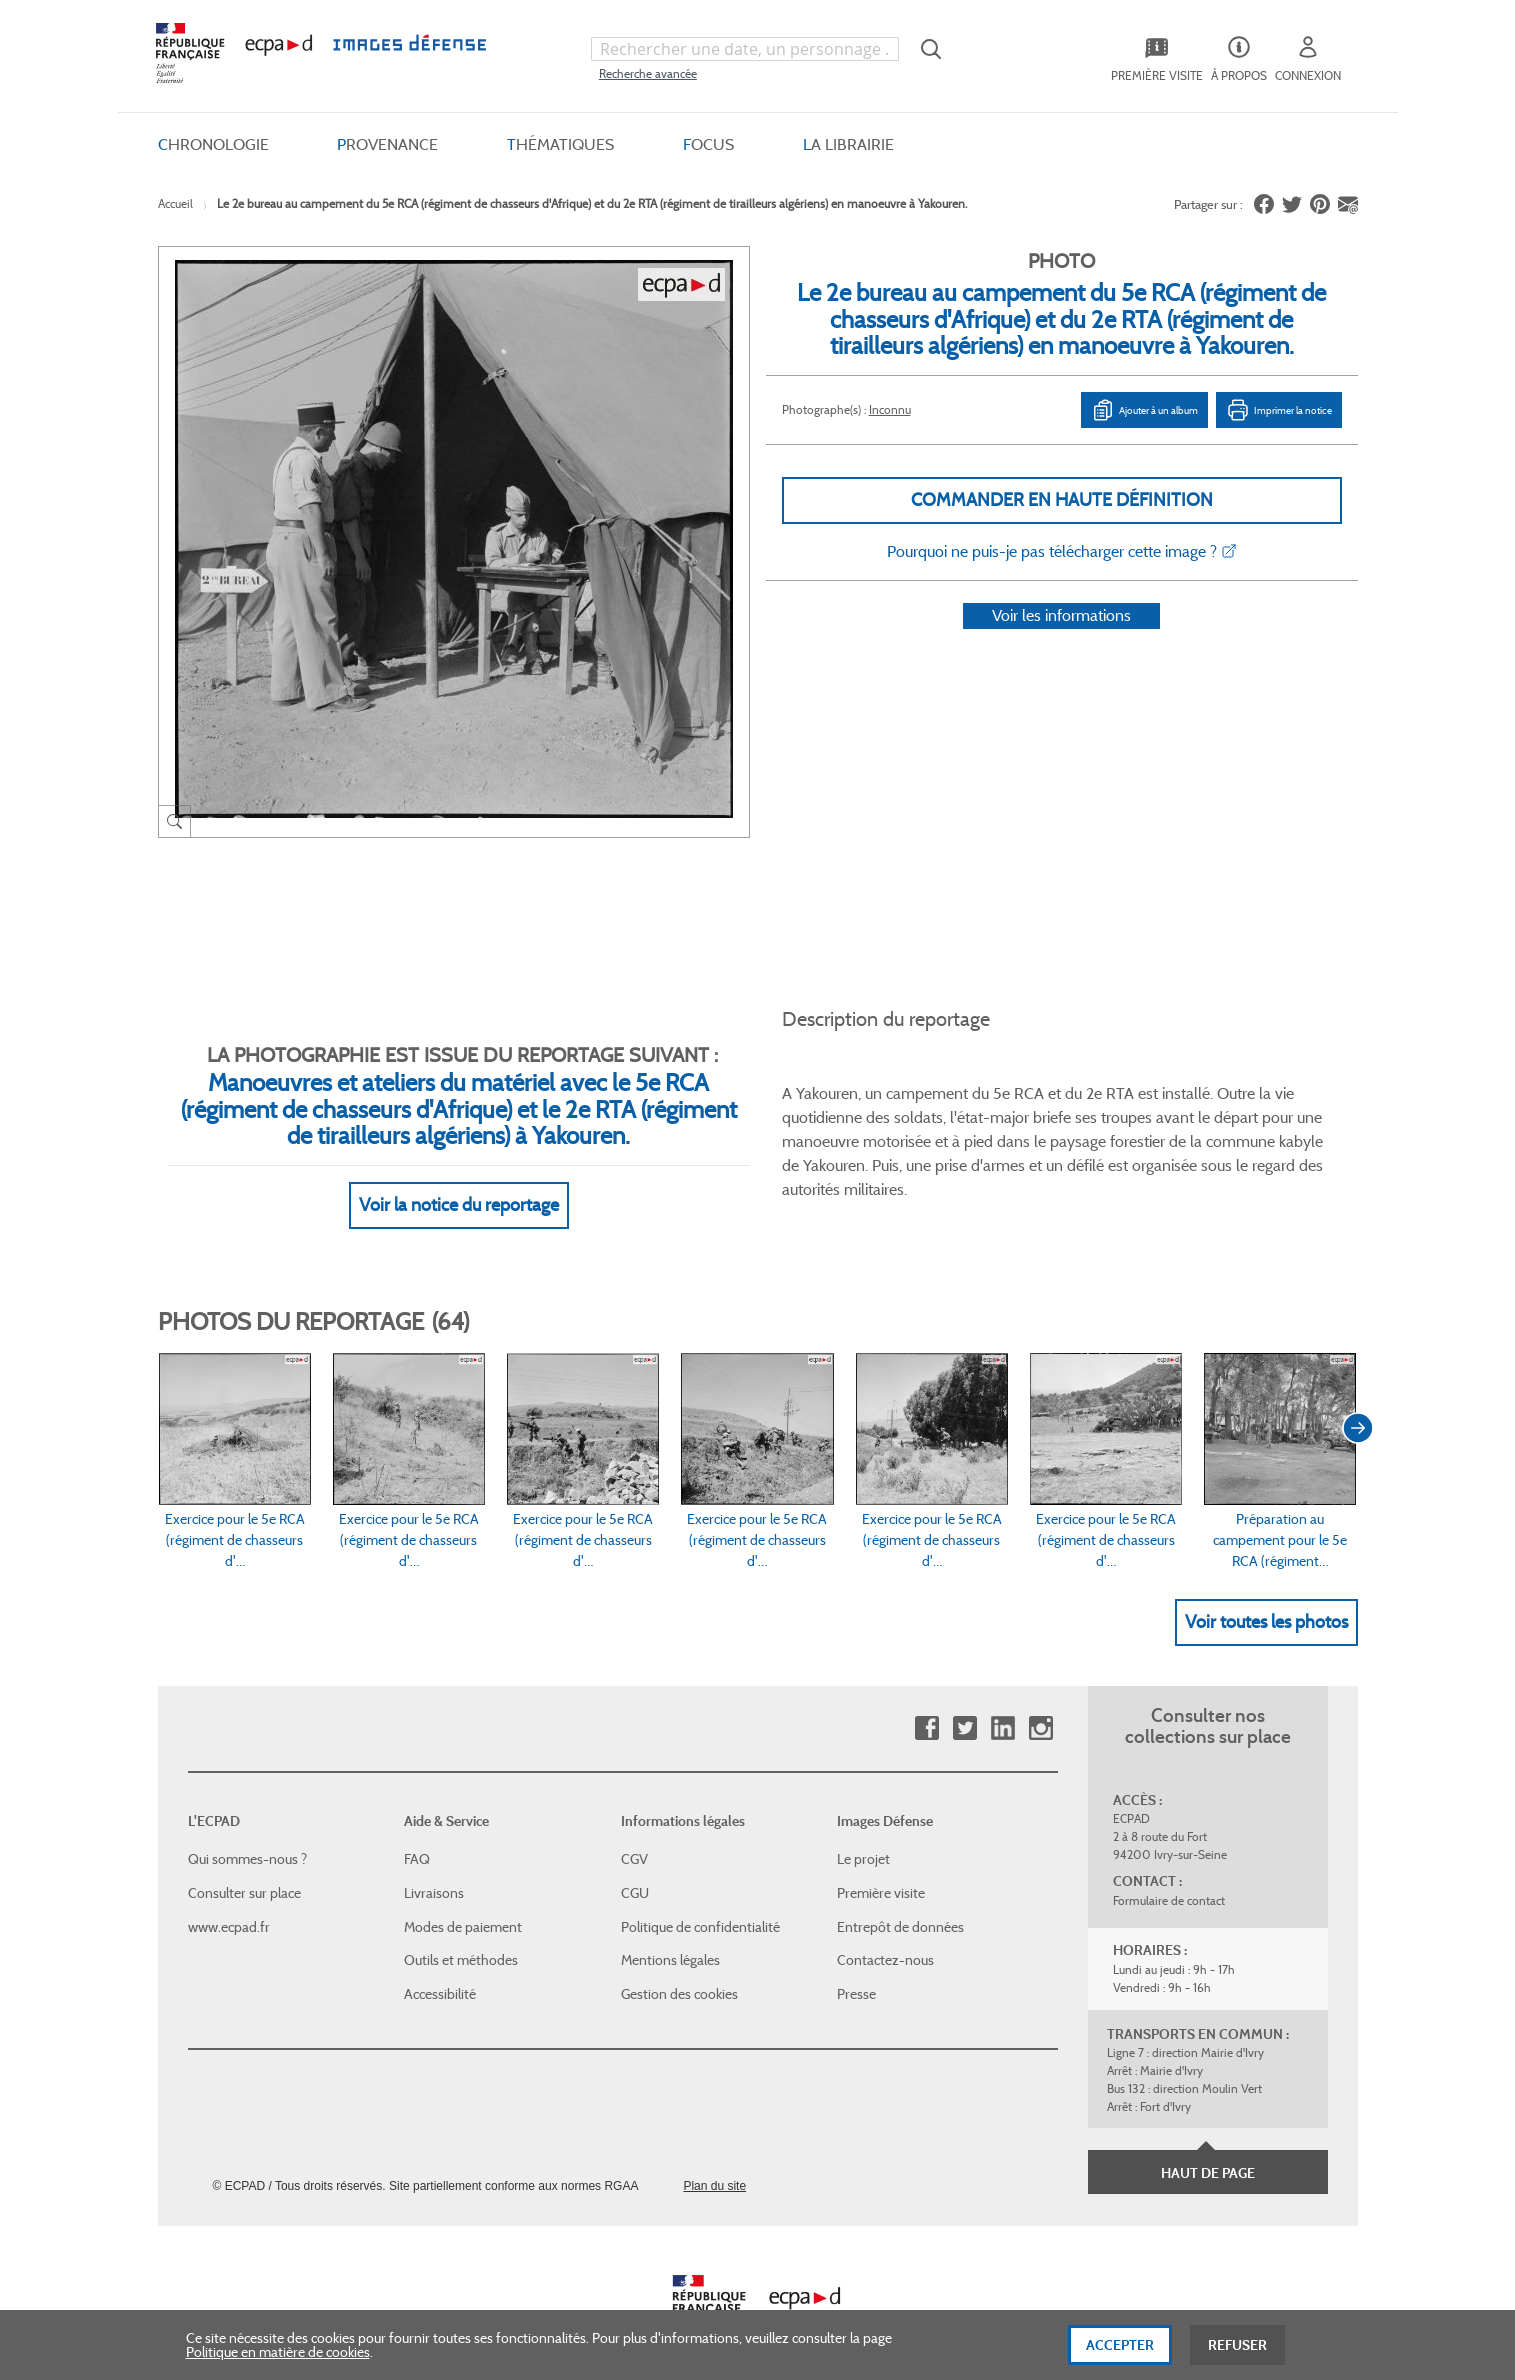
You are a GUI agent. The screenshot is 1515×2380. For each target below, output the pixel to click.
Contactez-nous (885, 1936)
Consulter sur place (244, 1869)
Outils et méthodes (461, 1936)
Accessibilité (440, 1970)
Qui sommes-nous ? (247, 1835)
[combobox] (745, 49)
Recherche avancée (648, 73)
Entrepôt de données (900, 1902)
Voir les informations (1061, 641)
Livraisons (434, 1869)
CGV (634, 1835)
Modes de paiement (463, 1902)
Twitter (964, 1704)
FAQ (417, 1835)
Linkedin (1002, 1704)
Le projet (863, 1835)
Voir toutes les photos (1266, 1598)
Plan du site (714, 2162)
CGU (635, 1869)
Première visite (881, 1869)
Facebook (926, 1704)
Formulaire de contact (1169, 1876)
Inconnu (890, 409)
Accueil (175, 203)
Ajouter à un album (1144, 410)
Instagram (1040, 1704)
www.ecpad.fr (229, 1902)
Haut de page (1208, 2149)
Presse (856, 1970)
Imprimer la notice (1279, 410)
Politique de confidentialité (700, 1902)
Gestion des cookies (679, 1970)
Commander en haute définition (1062, 500)
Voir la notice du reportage (459, 1181)
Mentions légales (670, 1936)
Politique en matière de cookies (278, 2357)
